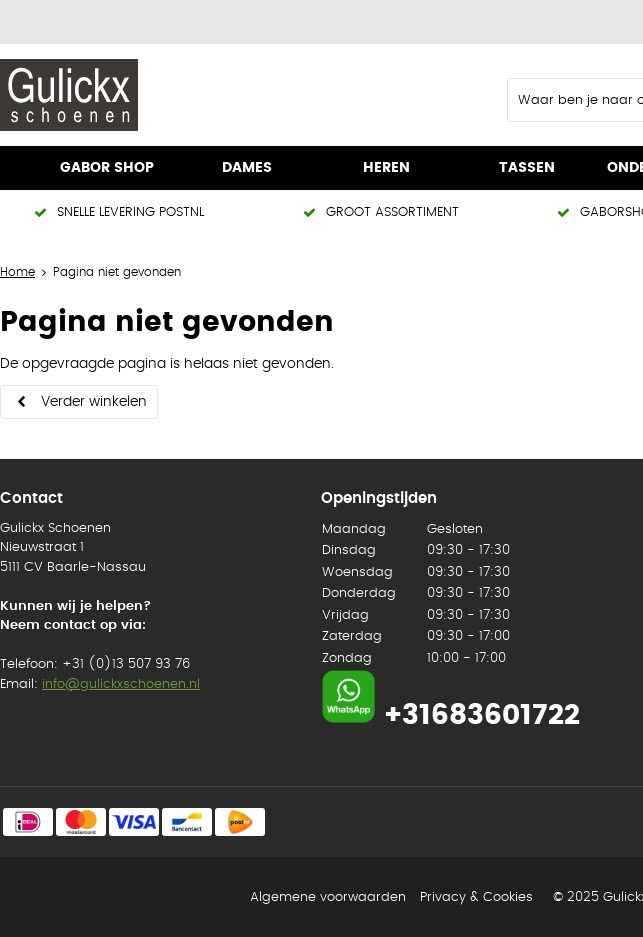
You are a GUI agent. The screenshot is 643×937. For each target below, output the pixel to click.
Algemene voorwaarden (328, 897)
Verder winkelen (94, 402)
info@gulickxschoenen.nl (121, 684)
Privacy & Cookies (476, 897)
